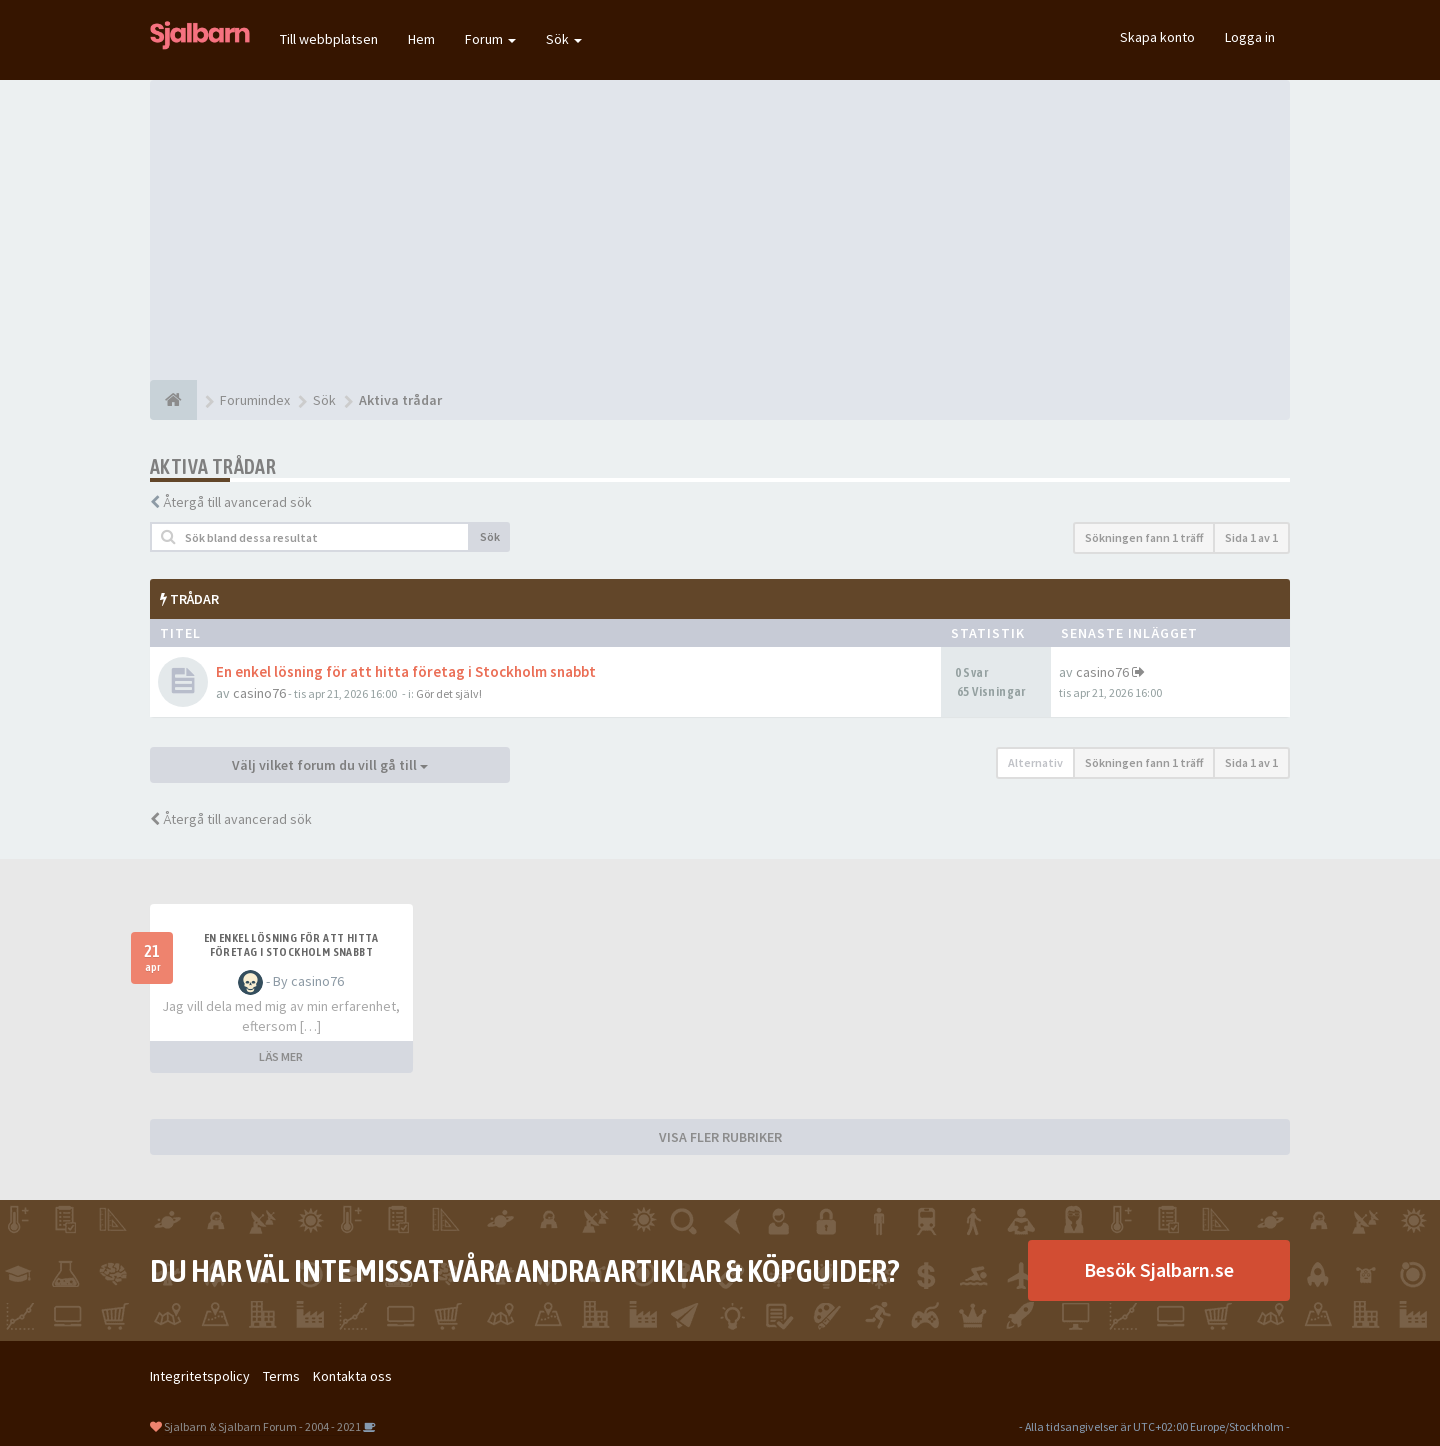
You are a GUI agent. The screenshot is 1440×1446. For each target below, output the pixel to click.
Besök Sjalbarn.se (1159, 1269)
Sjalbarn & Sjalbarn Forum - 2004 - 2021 (262, 1426)
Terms (281, 1376)
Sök (564, 39)
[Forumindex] (173, 400)
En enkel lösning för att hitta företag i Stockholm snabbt (406, 671)
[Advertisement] (720, 230)
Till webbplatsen (329, 39)
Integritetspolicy (200, 1376)
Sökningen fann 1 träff (1144, 537)
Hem (421, 39)
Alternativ (1035, 762)
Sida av (1251, 537)
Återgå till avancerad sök (237, 502)
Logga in (1250, 37)
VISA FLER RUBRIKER (720, 1137)
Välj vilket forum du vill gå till (330, 765)
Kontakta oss (352, 1376)
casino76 (259, 693)
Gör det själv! (449, 693)
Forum (490, 39)
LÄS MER (281, 1056)
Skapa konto (1157, 37)
